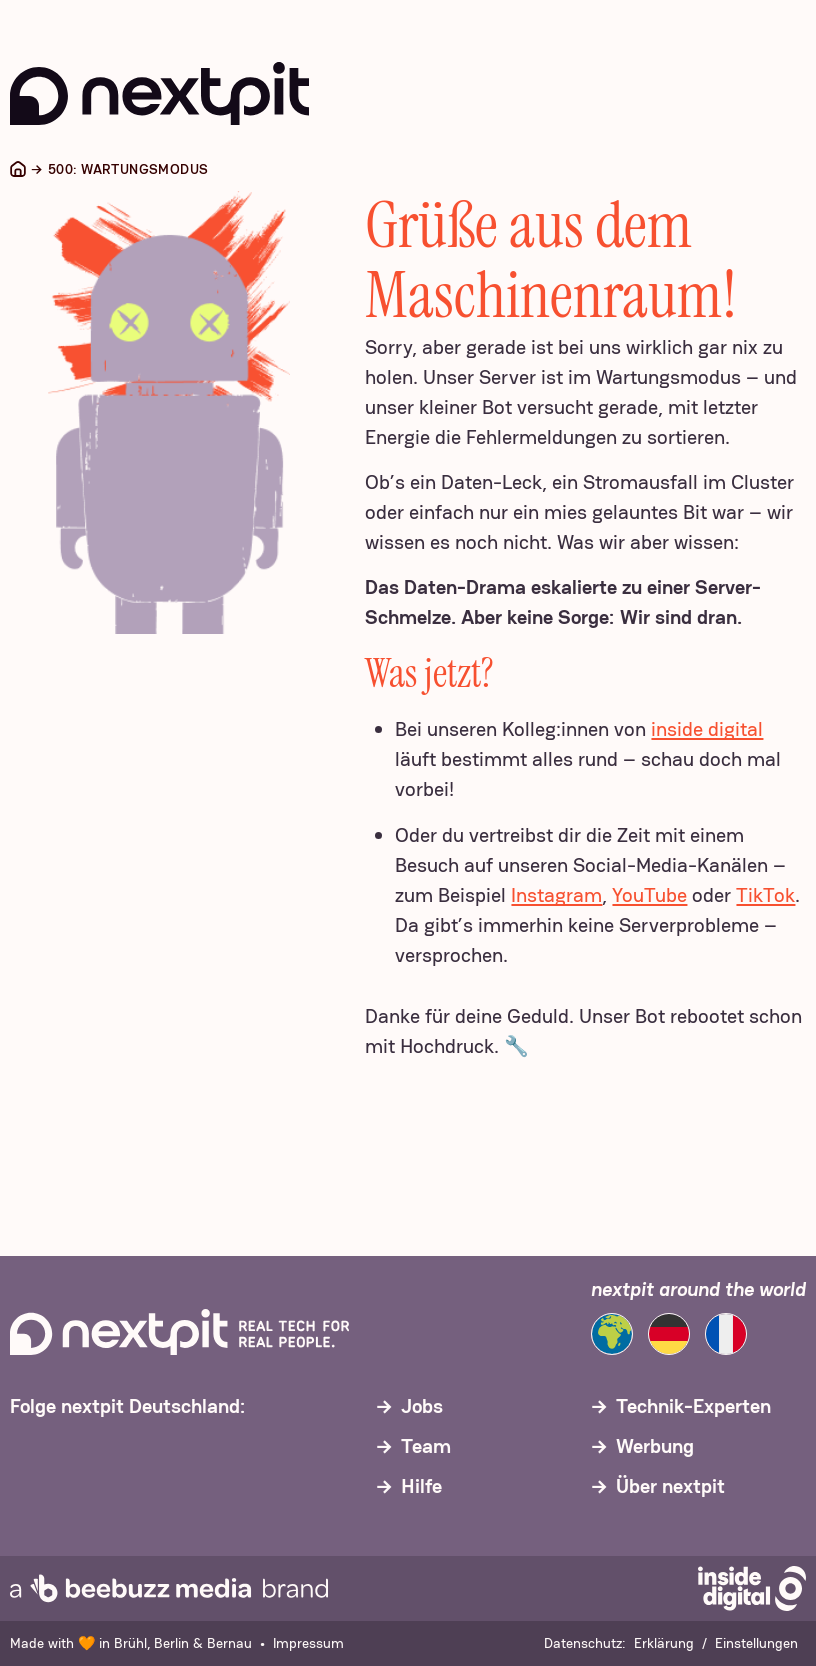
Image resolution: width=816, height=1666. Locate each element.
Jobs (422, 1406)
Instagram (556, 895)
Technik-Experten (693, 1406)
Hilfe (421, 1486)
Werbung (655, 1446)
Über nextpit (670, 1486)
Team (426, 1446)
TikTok (765, 895)
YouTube (649, 895)
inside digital (707, 729)
